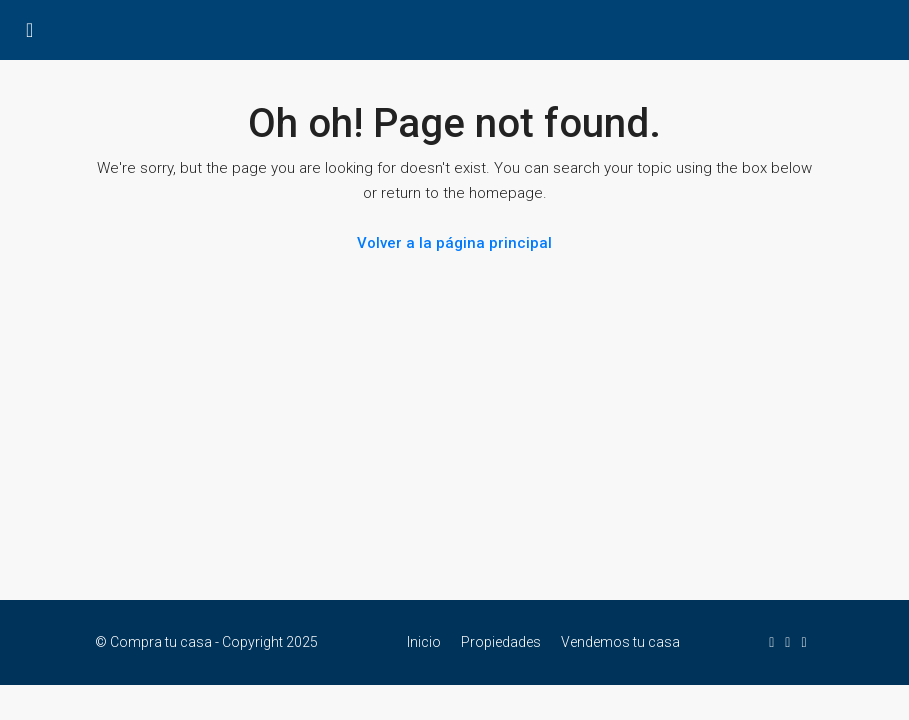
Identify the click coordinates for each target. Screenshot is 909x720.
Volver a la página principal (454, 243)
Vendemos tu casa (620, 642)
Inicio (424, 642)
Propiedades (501, 642)
